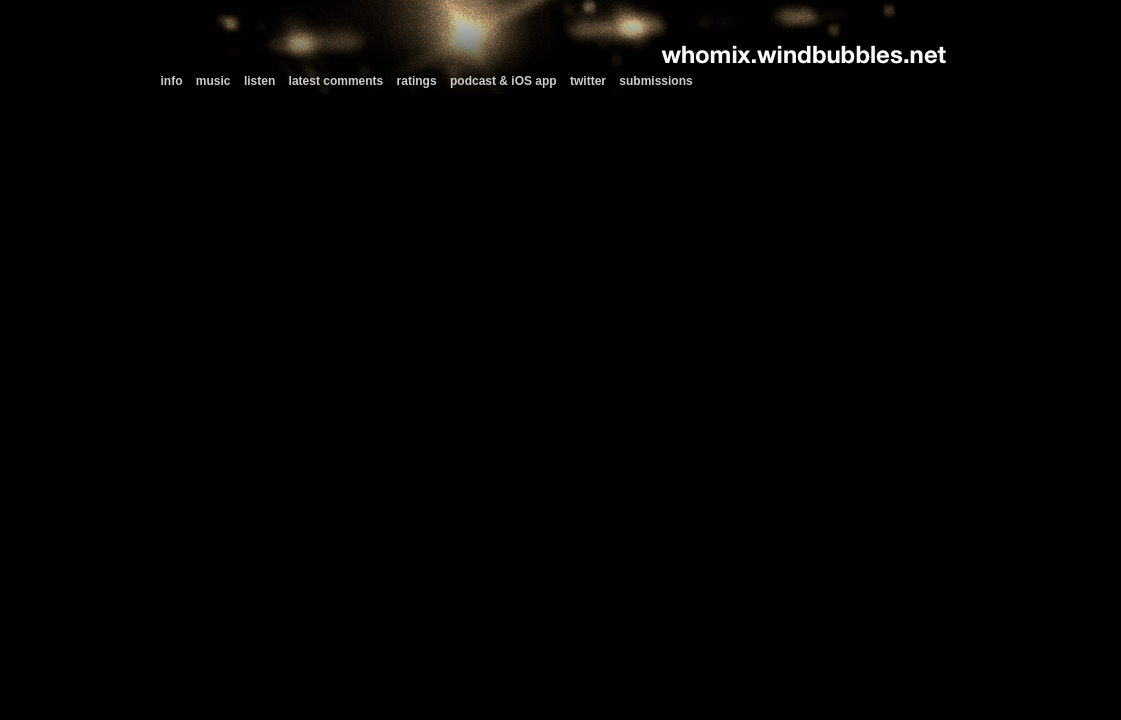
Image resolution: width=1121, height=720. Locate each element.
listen (259, 81)
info (172, 81)
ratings (417, 81)
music (213, 81)
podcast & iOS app (503, 81)
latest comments (336, 81)
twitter (588, 81)
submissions (655, 81)
